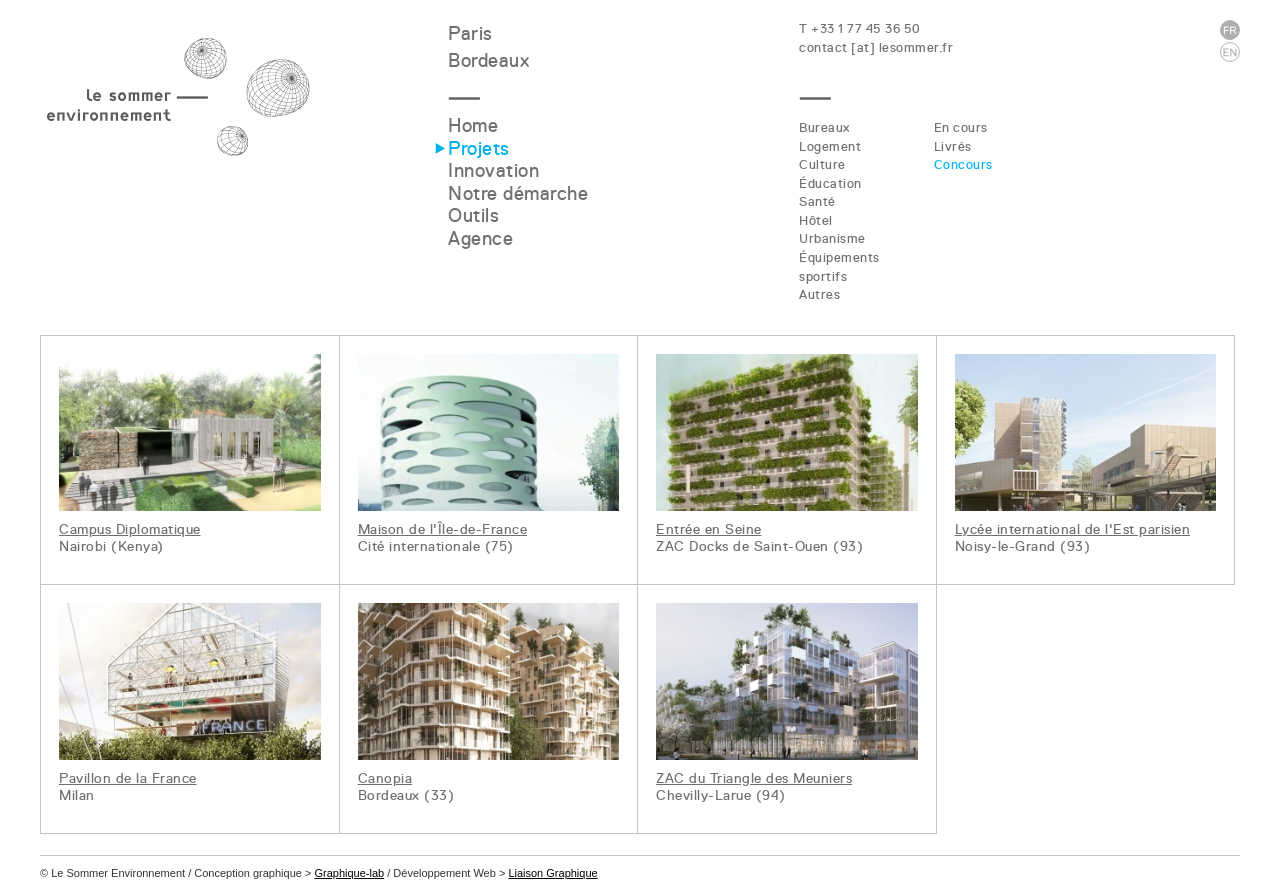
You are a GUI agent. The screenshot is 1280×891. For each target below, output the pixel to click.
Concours (963, 164)
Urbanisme (832, 238)
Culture (822, 164)
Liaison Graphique (552, 873)
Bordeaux (488, 60)
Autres (819, 294)
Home (473, 125)
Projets (479, 148)
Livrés (953, 146)
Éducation (830, 183)
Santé (817, 201)
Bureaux (824, 127)
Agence (480, 238)
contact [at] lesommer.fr (876, 47)
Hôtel (816, 220)
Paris (470, 33)
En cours (961, 127)
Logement (830, 146)
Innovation (493, 170)
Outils (473, 215)
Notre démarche (518, 193)
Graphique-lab (349, 873)
